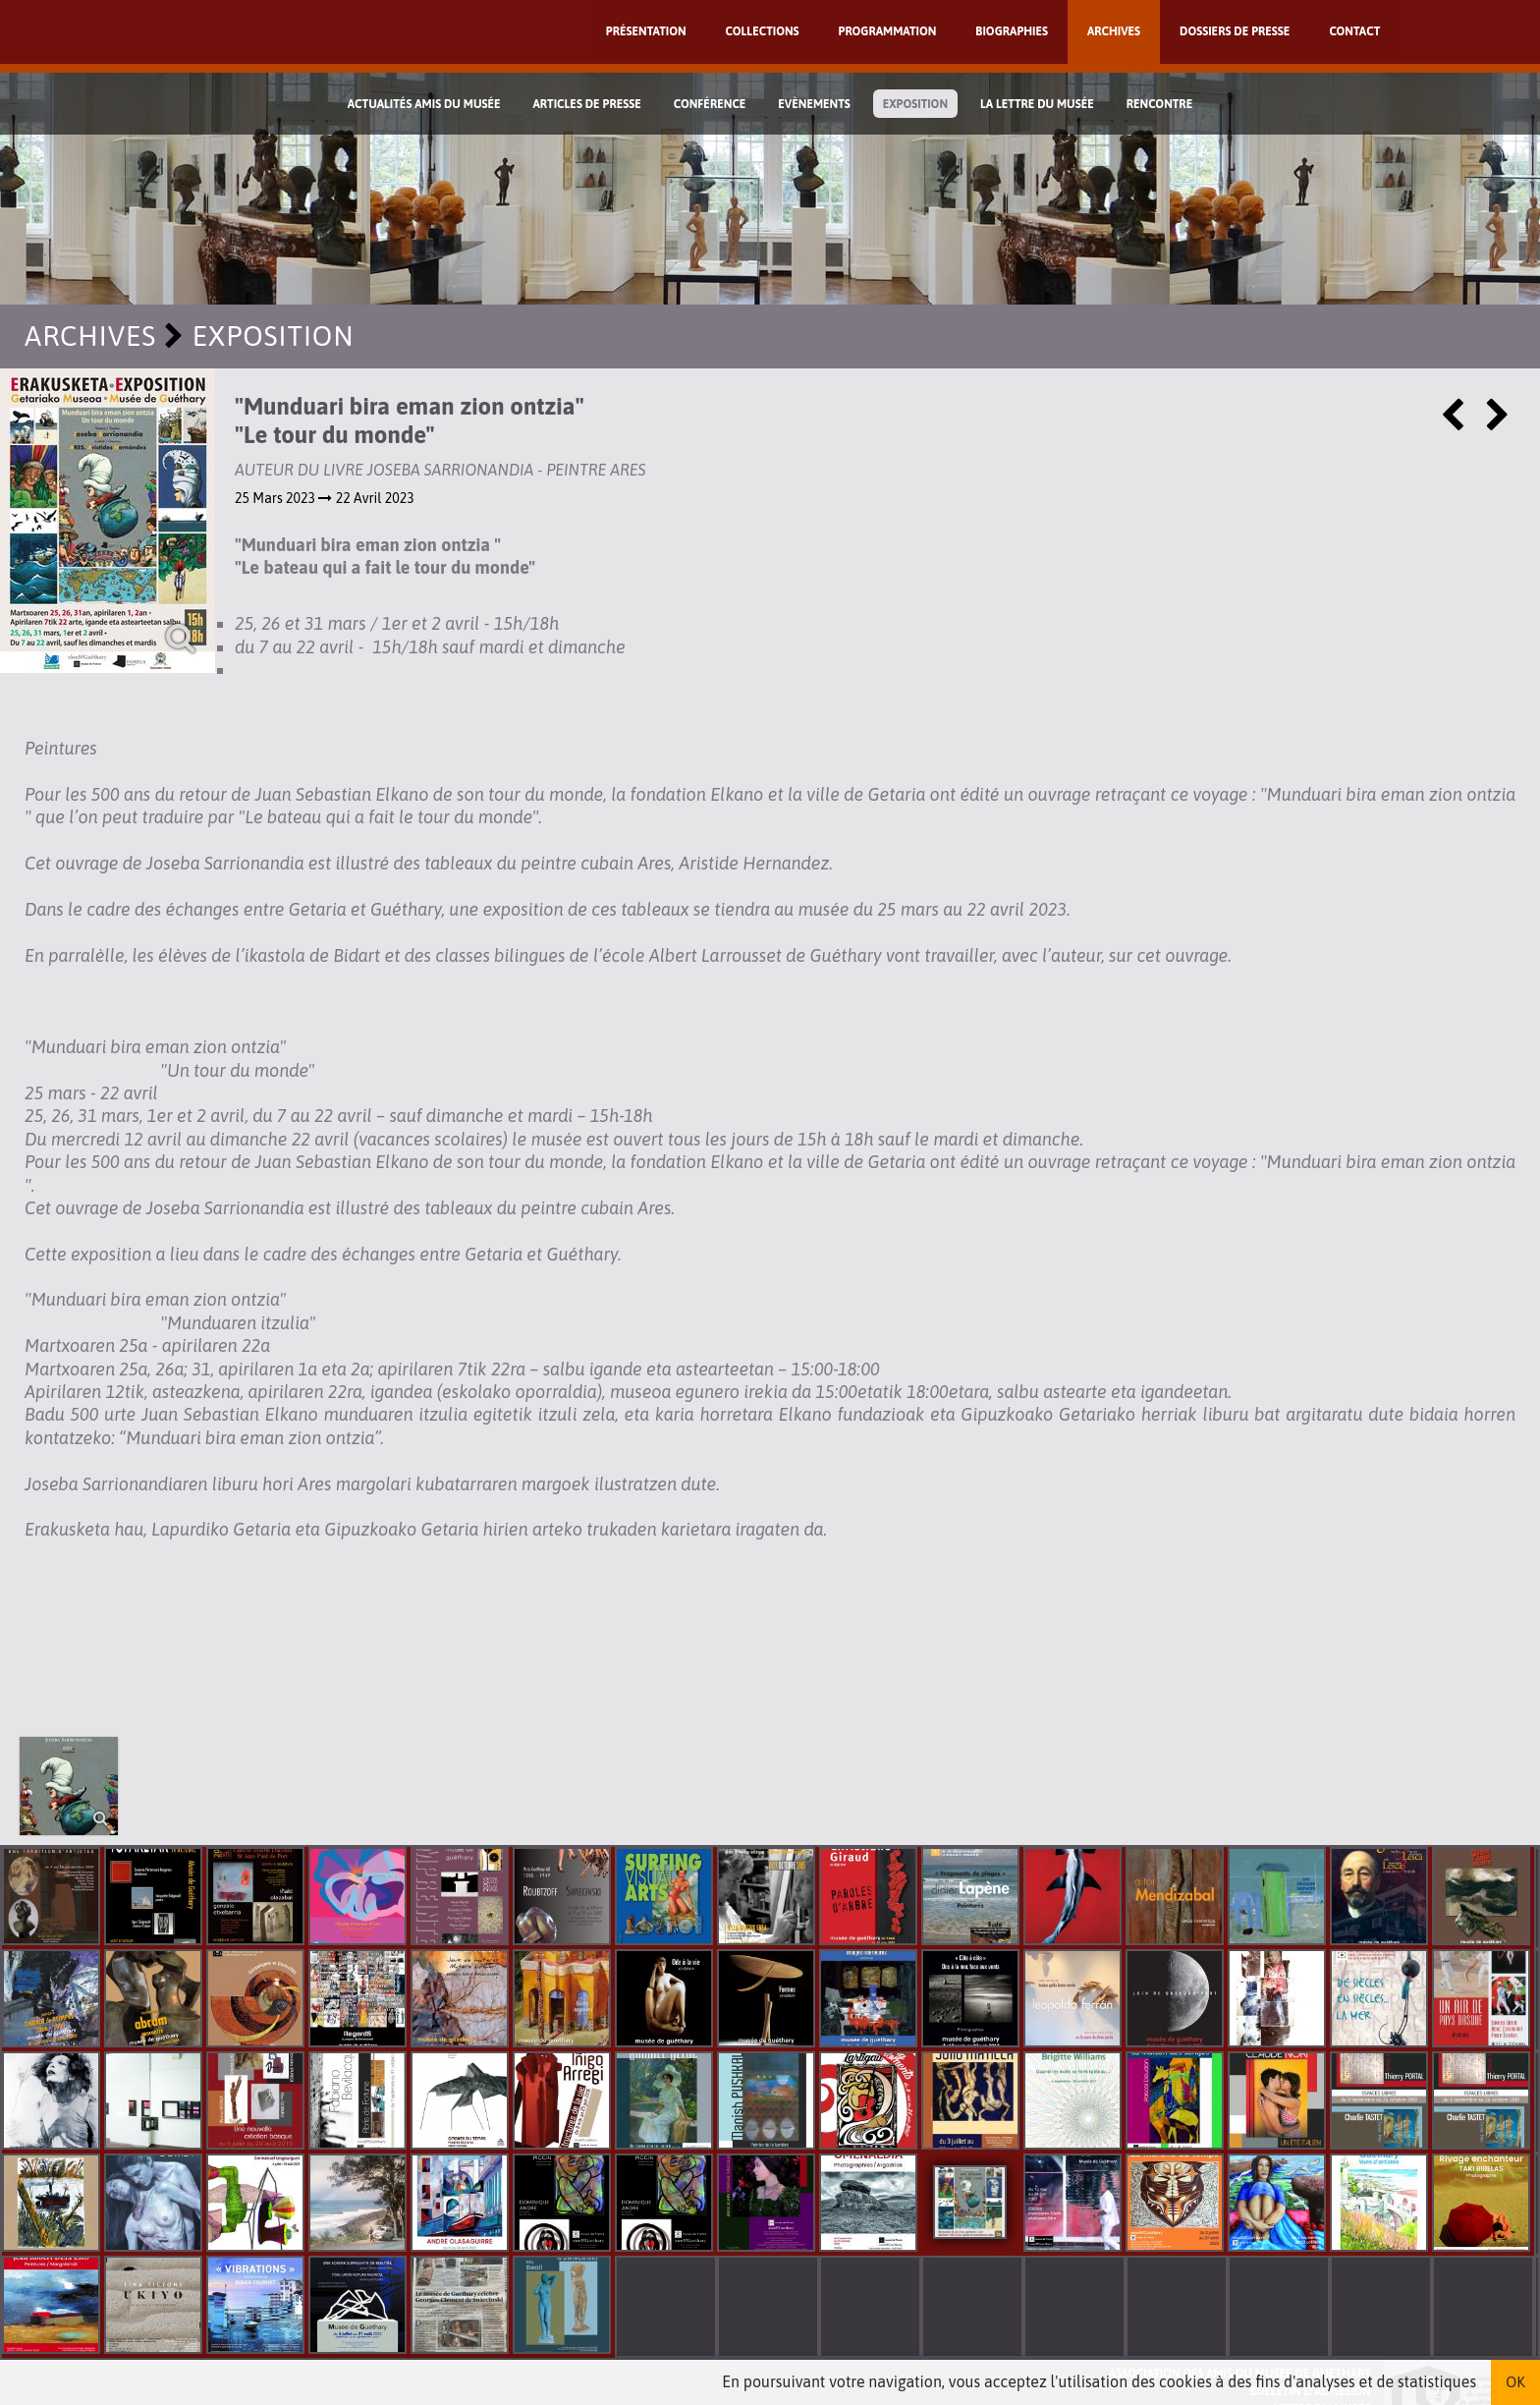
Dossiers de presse (1235, 31)
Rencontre (1160, 104)
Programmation (888, 31)
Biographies (1011, 31)
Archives (1113, 31)
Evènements (814, 104)
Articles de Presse (586, 104)
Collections (762, 31)
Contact (1354, 31)
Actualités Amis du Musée (424, 104)
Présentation (646, 31)
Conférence (710, 104)
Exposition (915, 104)
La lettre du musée (1037, 104)
